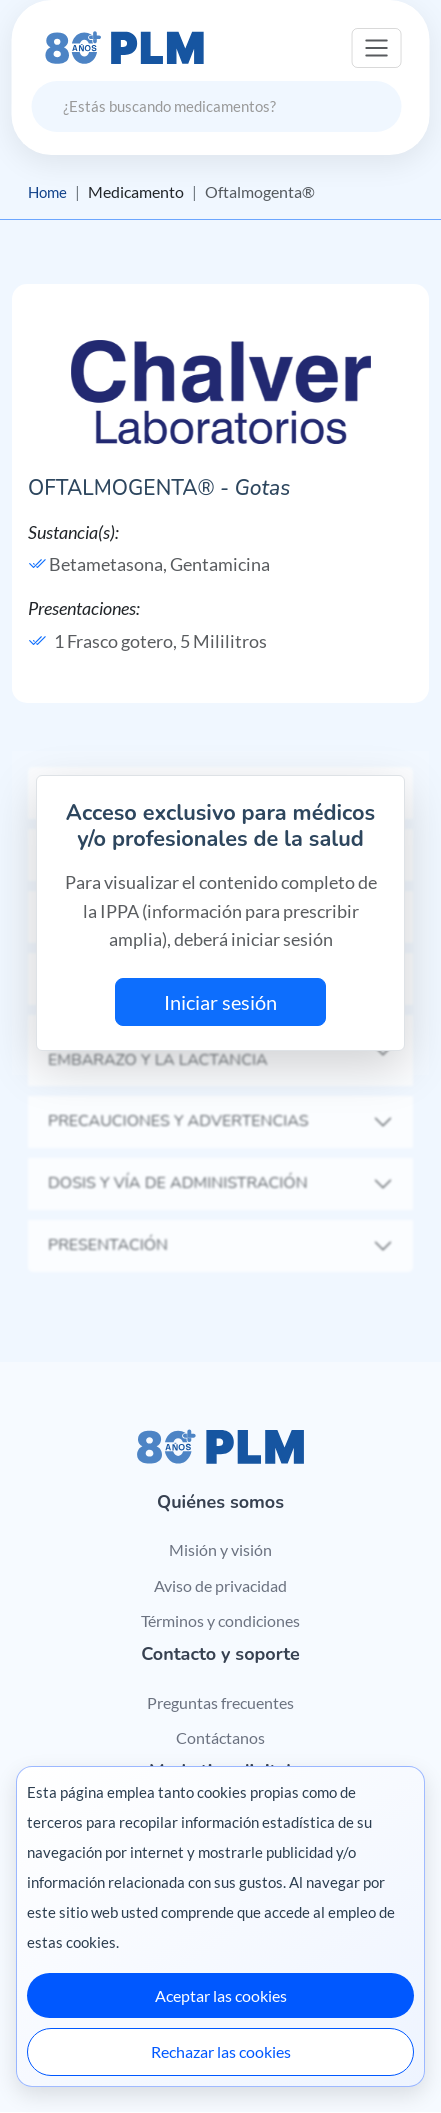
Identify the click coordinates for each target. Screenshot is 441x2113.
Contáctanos (220, 1738)
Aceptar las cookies (221, 1995)
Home (49, 192)
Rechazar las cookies (221, 2051)
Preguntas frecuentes (220, 1702)
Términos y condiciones (220, 1621)
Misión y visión (220, 1550)
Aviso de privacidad (220, 1585)
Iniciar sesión (220, 1002)
